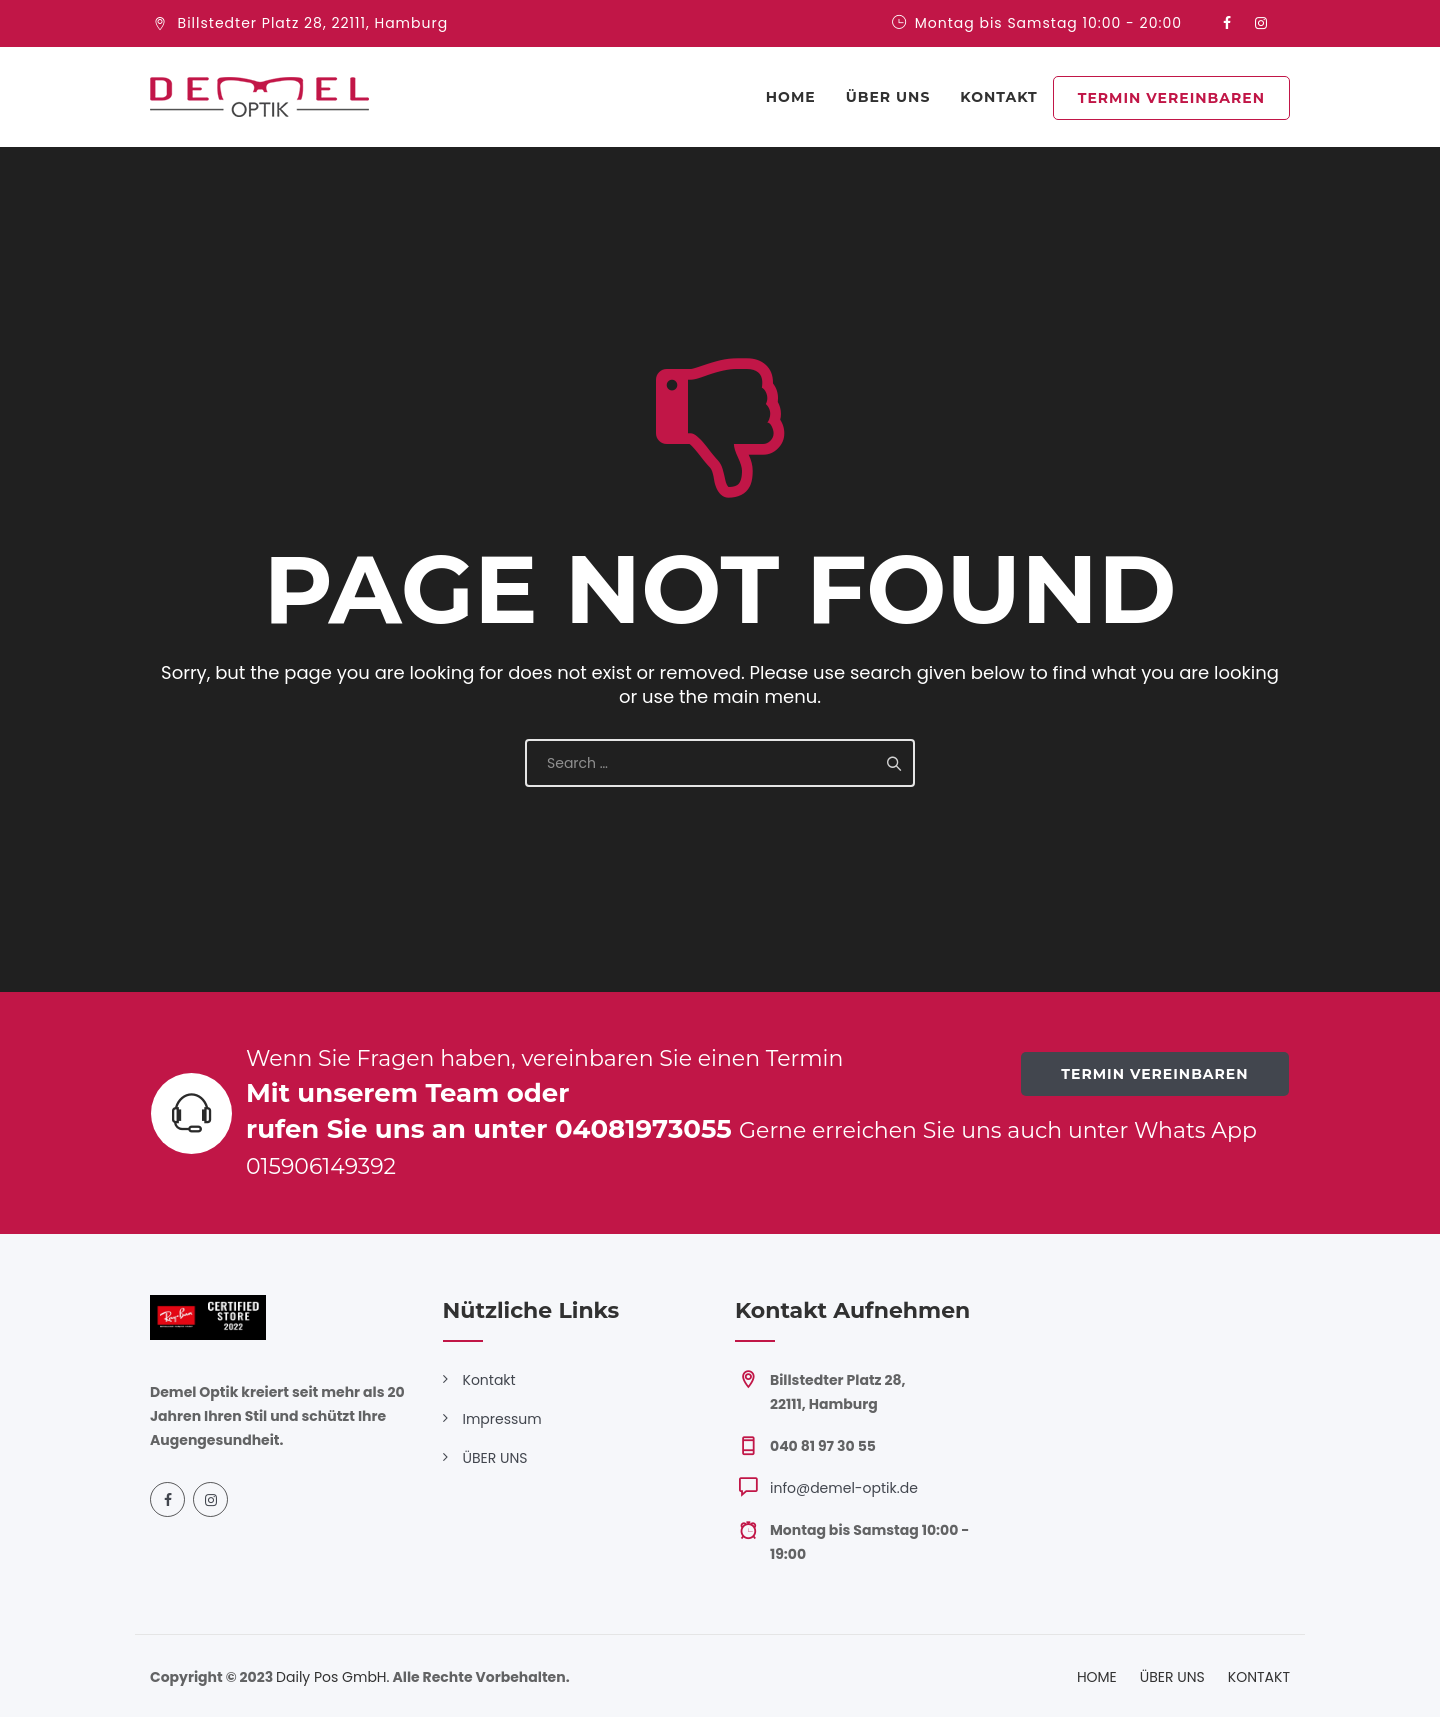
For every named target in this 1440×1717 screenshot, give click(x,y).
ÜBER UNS (888, 97)
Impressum (502, 1419)
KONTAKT (998, 97)
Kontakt (489, 1380)
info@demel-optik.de (844, 1488)
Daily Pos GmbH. (332, 1677)
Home (791, 97)
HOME (1097, 1677)
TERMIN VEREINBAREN (1171, 98)
